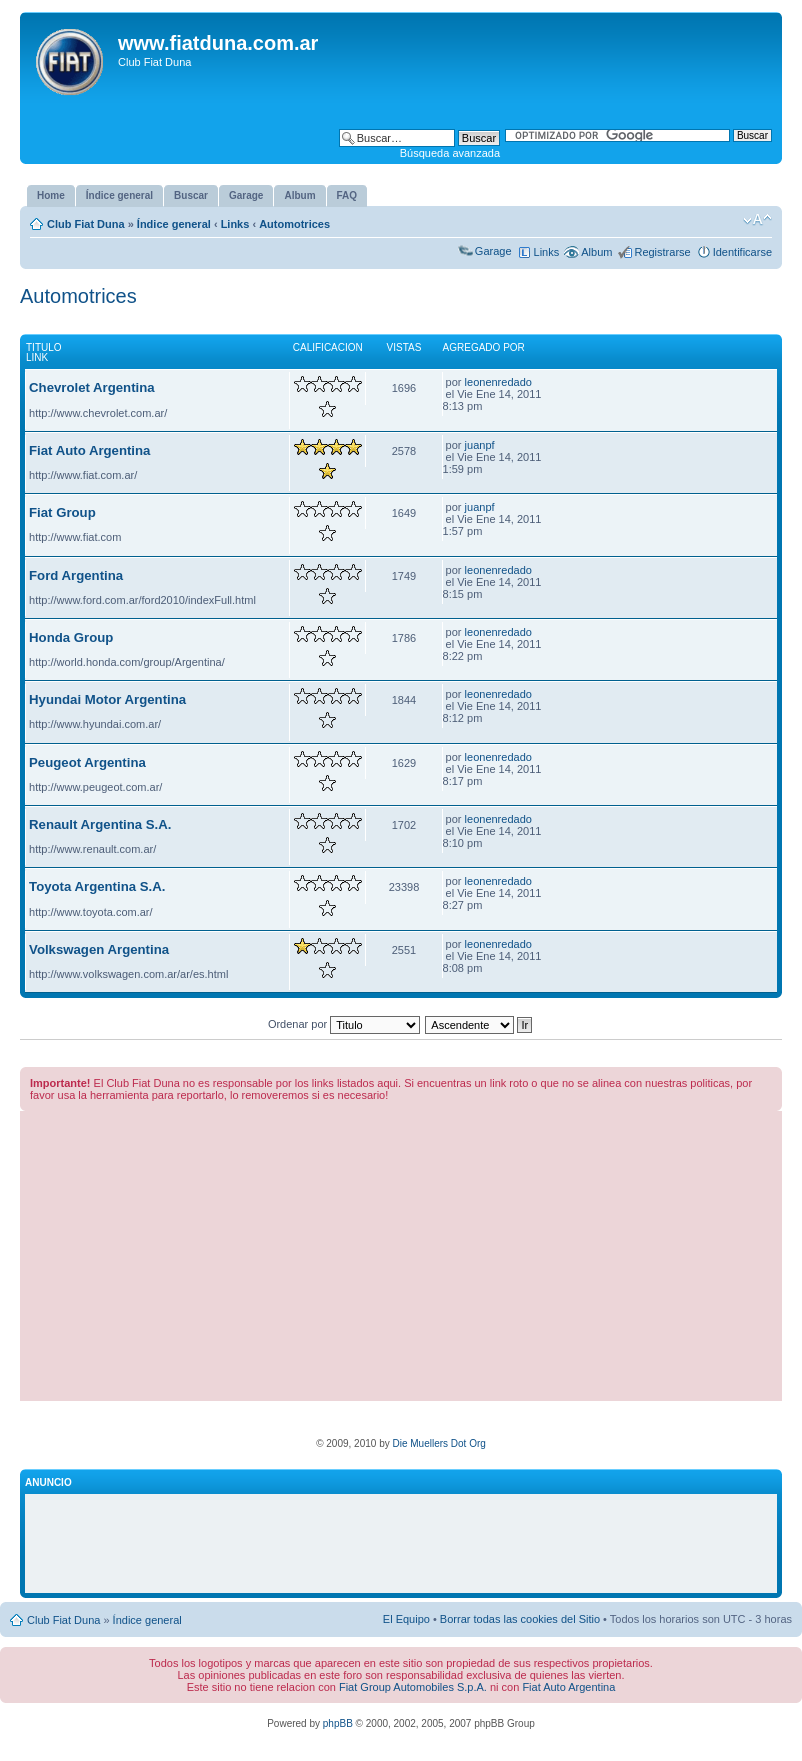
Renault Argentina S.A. (100, 824)
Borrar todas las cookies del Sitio (520, 1619)
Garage (493, 251)
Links (235, 224)
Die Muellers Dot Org (438, 1443)
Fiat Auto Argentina (89, 450)
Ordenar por (344, 1024)
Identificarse (742, 252)
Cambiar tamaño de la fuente (757, 220)
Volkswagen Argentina (99, 949)
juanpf (480, 445)
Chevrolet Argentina (92, 387)
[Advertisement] (401, 1261)
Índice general (174, 224)
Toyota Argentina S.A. (97, 886)
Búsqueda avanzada (450, 153)
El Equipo (406, 1619)
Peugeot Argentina (87, 762)
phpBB (338, 1723)
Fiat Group (62, 512)
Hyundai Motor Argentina (107, 699)
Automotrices (294, 224)
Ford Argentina (76, 575)
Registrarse (662, 252)
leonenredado (498, 382)
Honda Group (71, 637)
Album (596, 252)
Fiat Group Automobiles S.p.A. (413, 1687)
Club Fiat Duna (86, 224)
